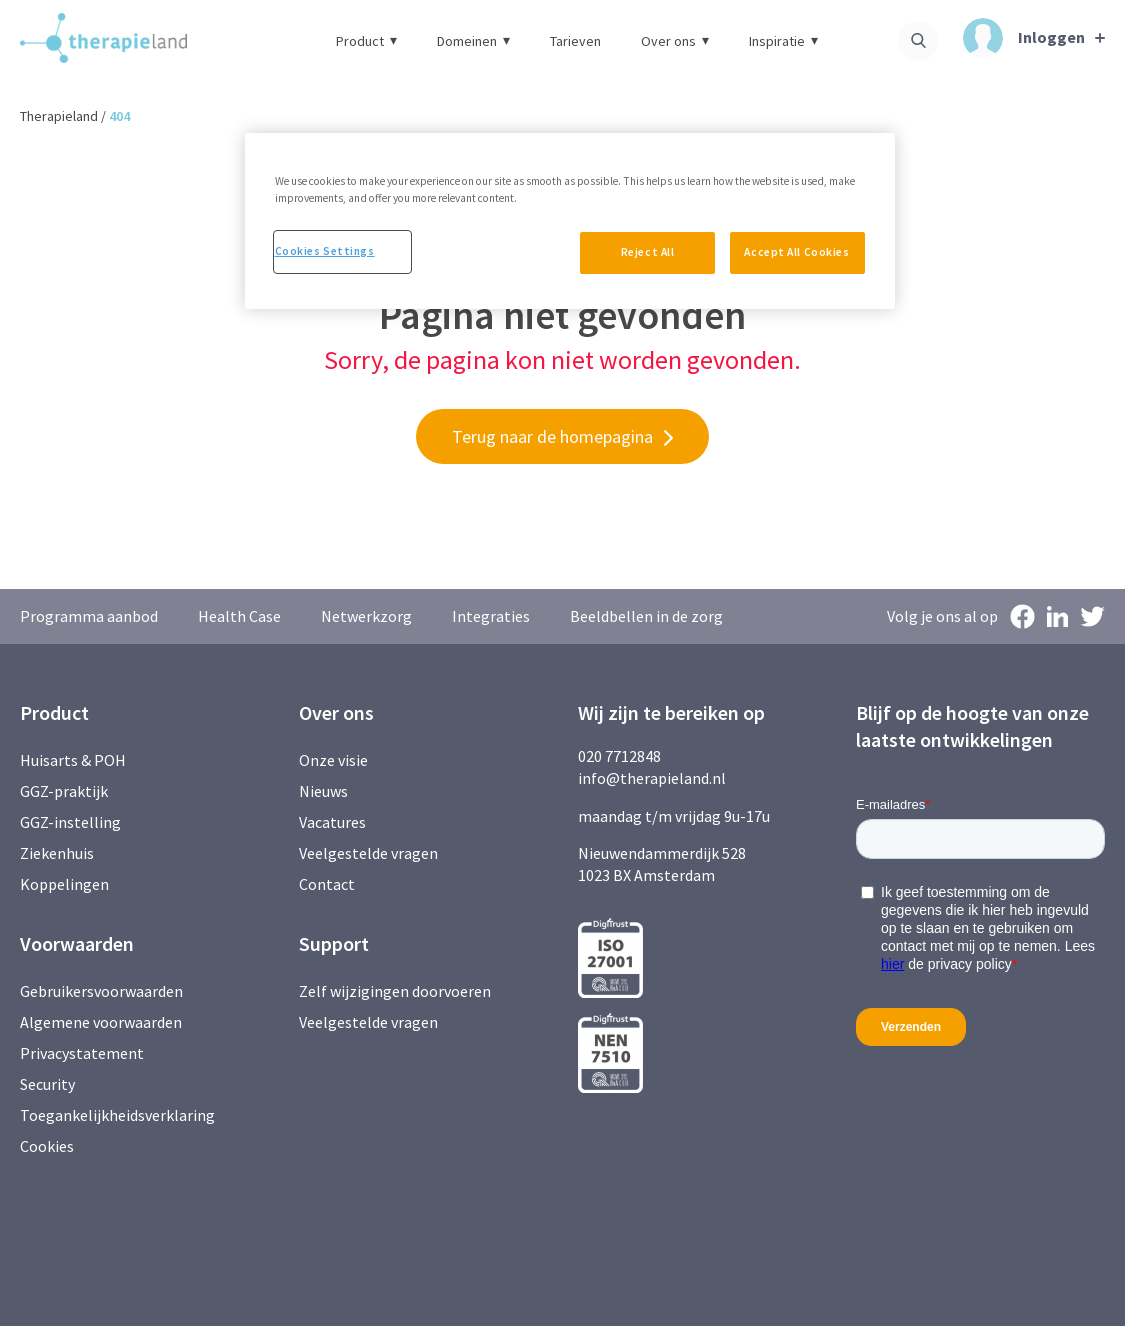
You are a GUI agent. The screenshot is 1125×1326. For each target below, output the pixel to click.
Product (366, 41)
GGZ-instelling (70, 822)
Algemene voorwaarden (101, 1022)
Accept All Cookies (796, 252)
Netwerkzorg (366, 616)
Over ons (675, 41)
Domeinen (473, 41)
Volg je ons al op (942, 616)
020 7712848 (619, 756)
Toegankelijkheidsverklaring (117, 1115)
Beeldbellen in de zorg (646, 616)
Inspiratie (783, 41)
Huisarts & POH (73, 760)
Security (47, 1084)
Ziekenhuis (57, 853)
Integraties (491, 616)
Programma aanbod (89, 616)
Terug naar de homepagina (552, 436)
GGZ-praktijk (64, 791)
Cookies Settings (325, 251)
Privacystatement (82, 1053)
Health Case (239, 616)
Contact (327, 884)
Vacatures (332, 822)
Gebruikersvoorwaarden (101, 991)
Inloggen (1024, 38)
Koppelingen (64, 884)
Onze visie (333, 760)
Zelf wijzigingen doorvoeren (396, 991)
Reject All (648, 252)
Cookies (47, 1146)
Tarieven (575, 41)
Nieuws (323, 791)
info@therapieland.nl (652, 778)
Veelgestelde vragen (368, 853)
